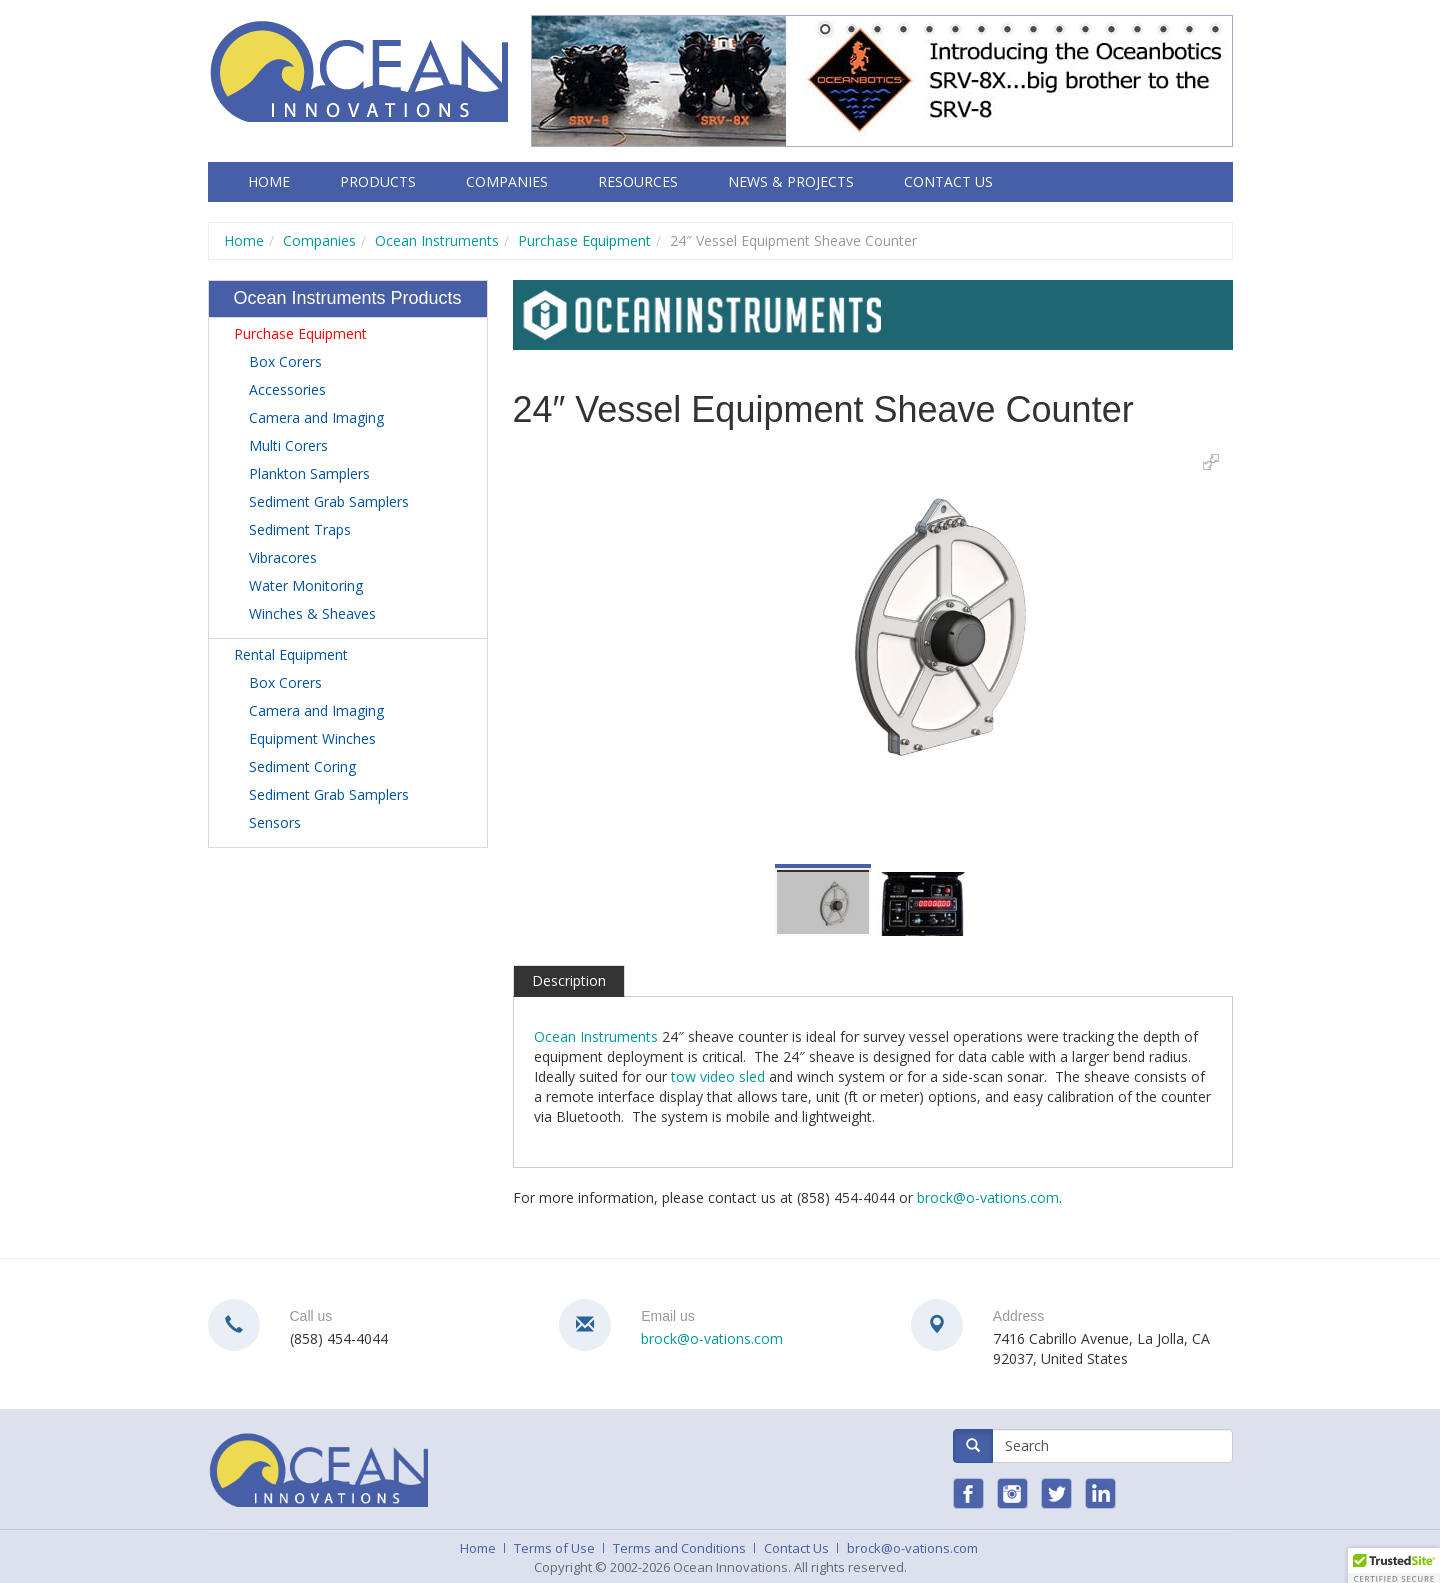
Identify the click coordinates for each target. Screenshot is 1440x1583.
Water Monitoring (306, 585)
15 (1189, 31)
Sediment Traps (300, 529)
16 (1215, 31)
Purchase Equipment (584, 240)
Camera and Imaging (316, 417)
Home (269, 181)
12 (1111, 31)
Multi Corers (288, 445)
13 (1137, 31)
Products (378, 181)
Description (569, 980)
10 (1059, 31)
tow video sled (718, 1076)
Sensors (275, 822)
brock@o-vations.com (988, 1197)
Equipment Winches (312, 738)
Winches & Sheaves (312, 613)
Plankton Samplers (309, 473)
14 (1163, 31)
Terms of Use (554, 1548)
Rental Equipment (291, 654)
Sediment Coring (302, 766)
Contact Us (948, 181)
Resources (638, 181)
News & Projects (791, 181)
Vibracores (283, 557)
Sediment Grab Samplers (329, 501)
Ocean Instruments (437, 240)
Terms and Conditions (679, 1548)
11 (1085, 31)
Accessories (287, 389)
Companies (507, 181)
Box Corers (285, 361)
